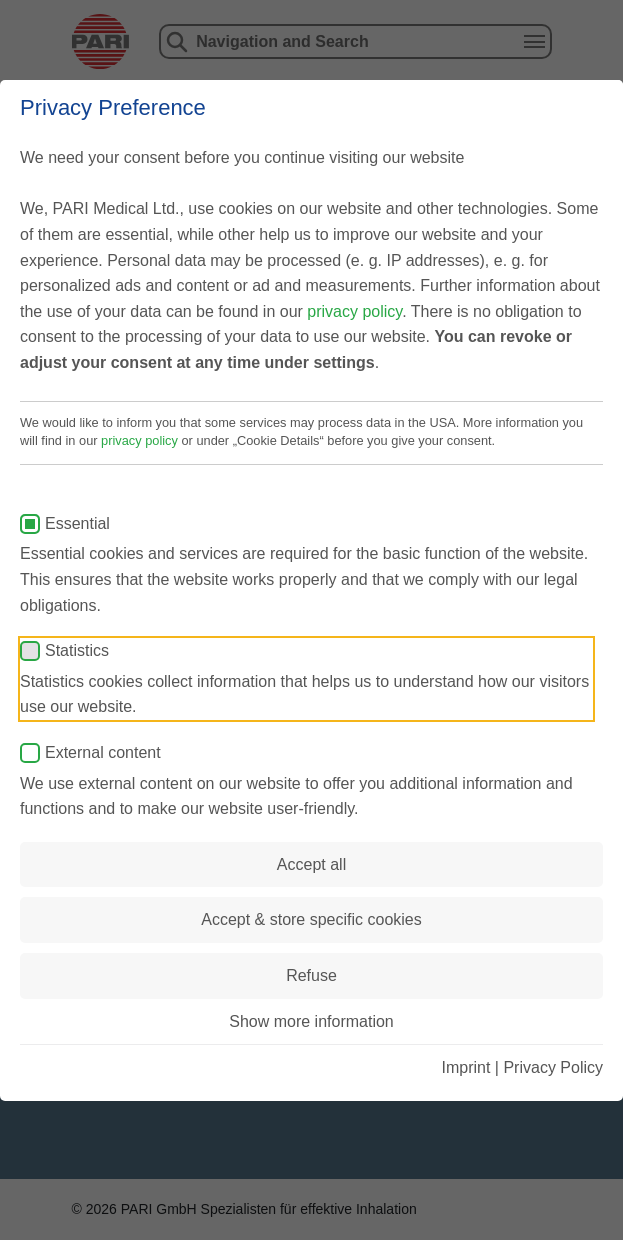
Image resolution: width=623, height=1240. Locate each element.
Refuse (311, 975)
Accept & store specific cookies (311, 919)
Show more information (311, 1021)
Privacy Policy (553, 1067)
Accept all (311, 864)
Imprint (465, 1067)
